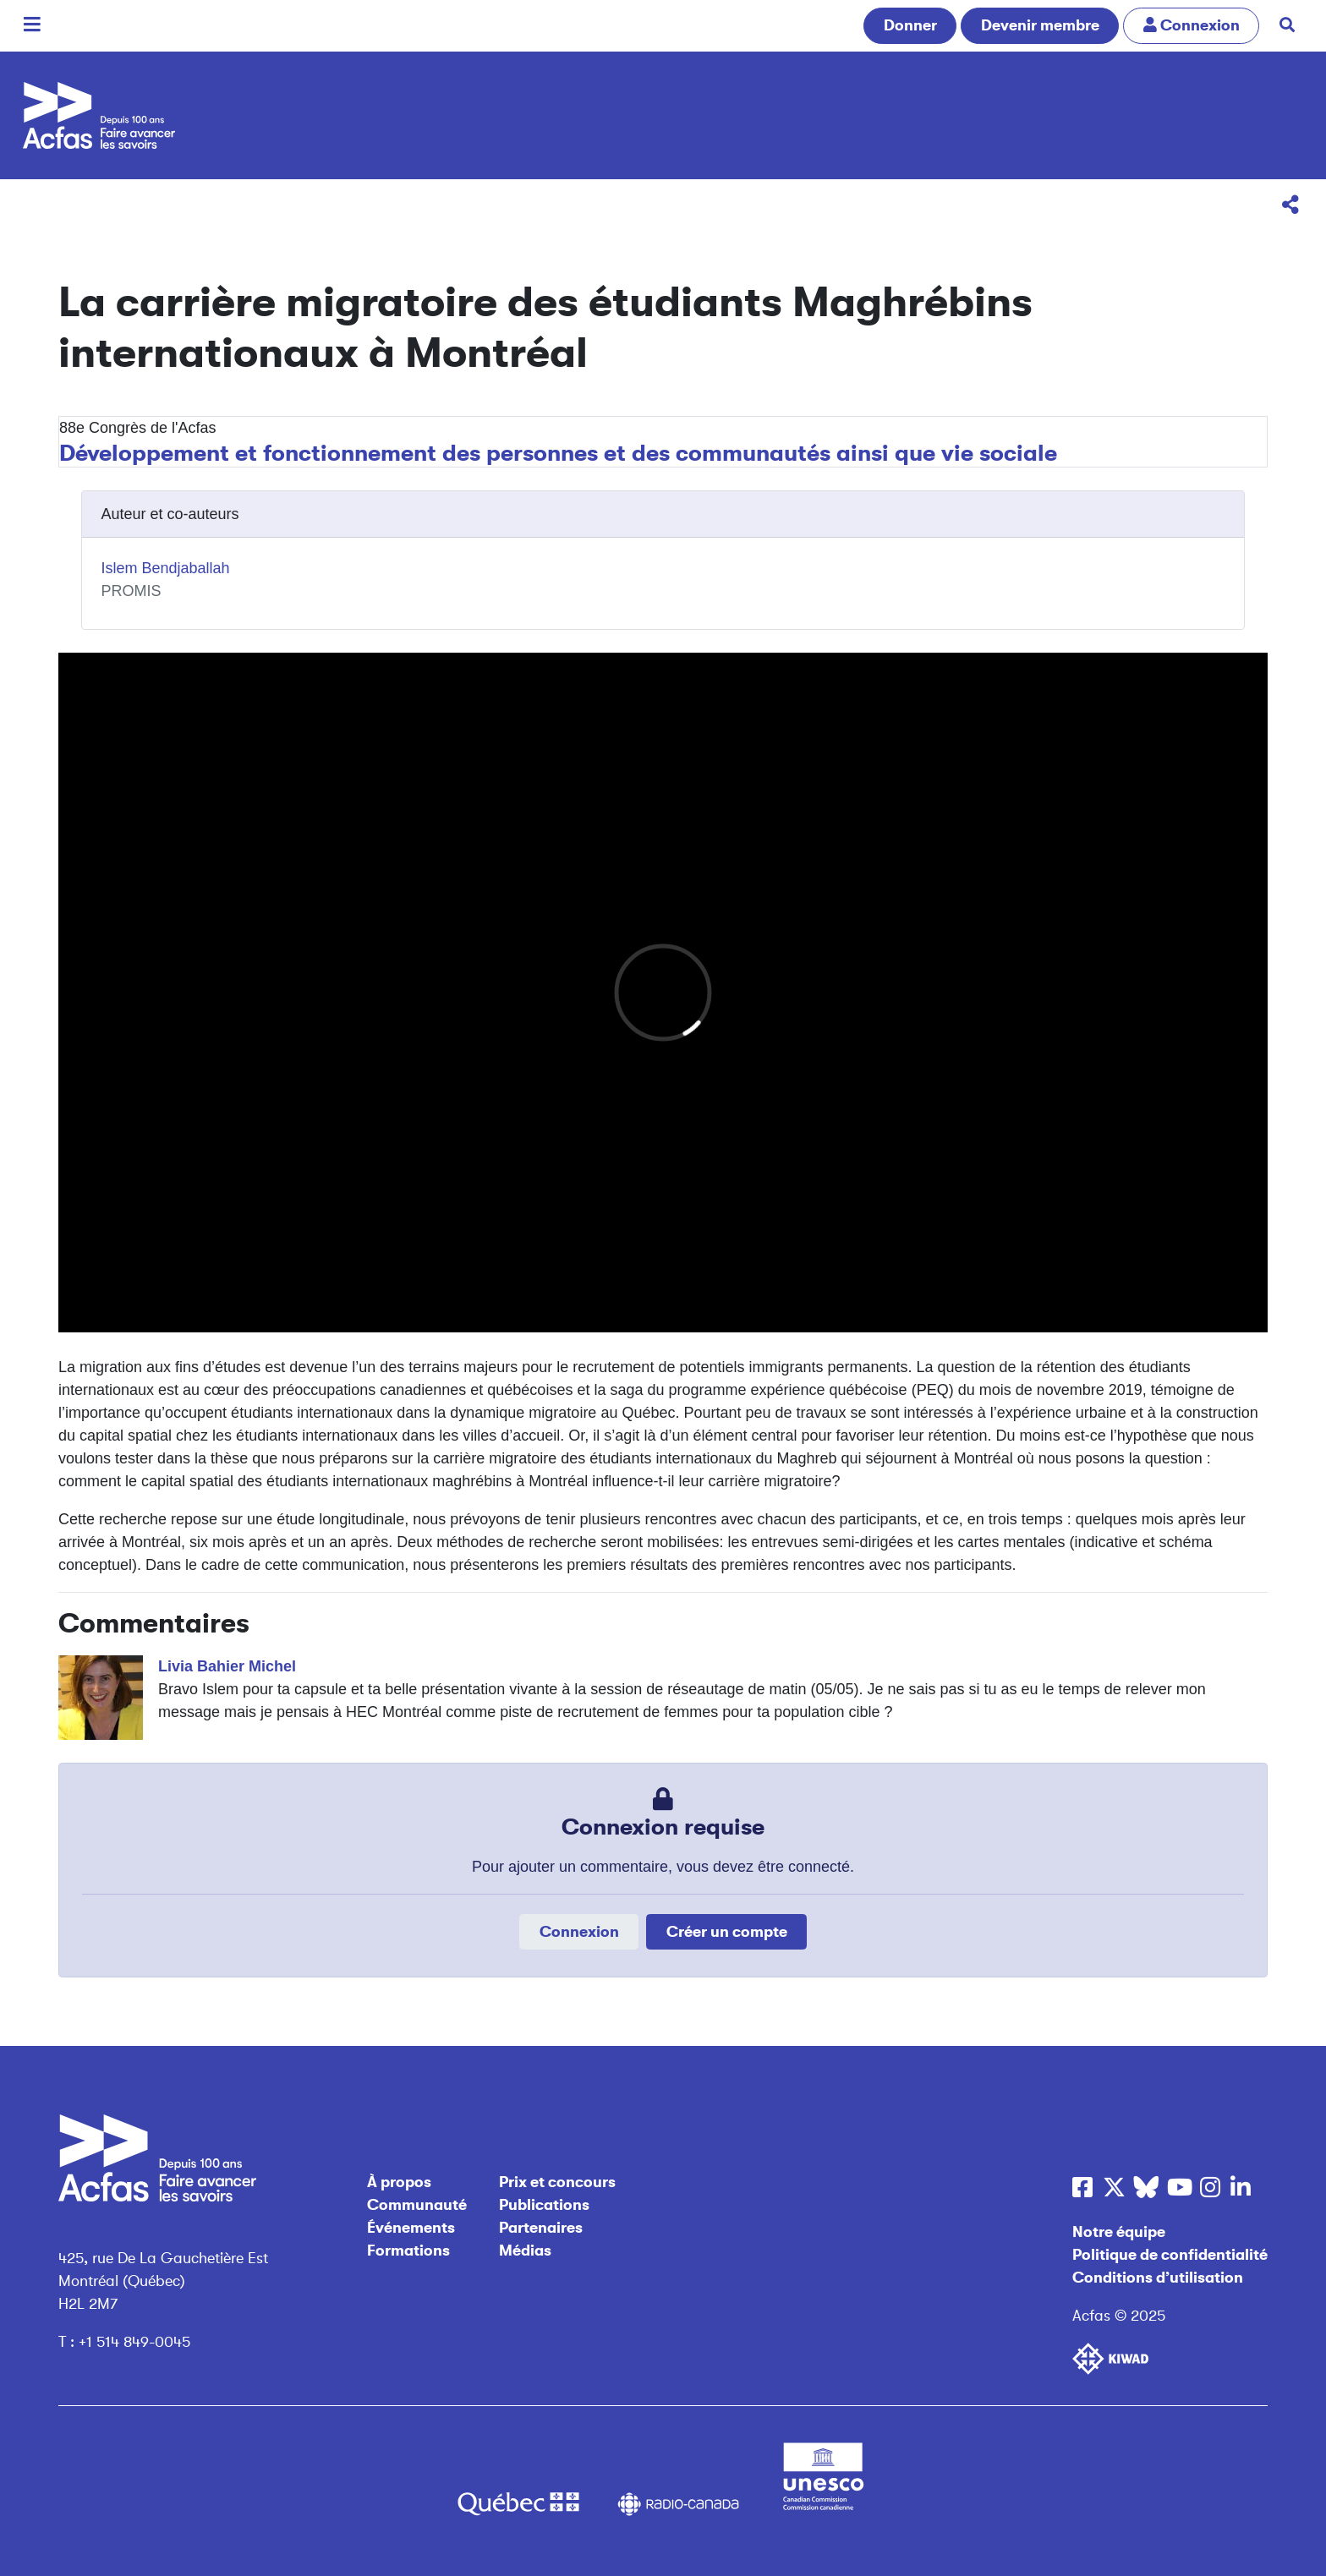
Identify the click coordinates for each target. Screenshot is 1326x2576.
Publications (544, 2204)
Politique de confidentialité (1170, 2254)
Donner (910, 25)
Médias (525, 2250)
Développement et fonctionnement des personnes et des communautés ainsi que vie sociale (558, 453)
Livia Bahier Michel (227, 1666)
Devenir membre (1040, 25)
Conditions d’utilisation (1157, 2277)
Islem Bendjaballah (165, 568)
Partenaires (541, 2227)
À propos (399, 2182)
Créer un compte (726, 1931)
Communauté (417, 2204)
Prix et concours (557, 2182)
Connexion (579, 1931)
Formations (408, 2250)
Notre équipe (1118, 2231)
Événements (411, 2227)
